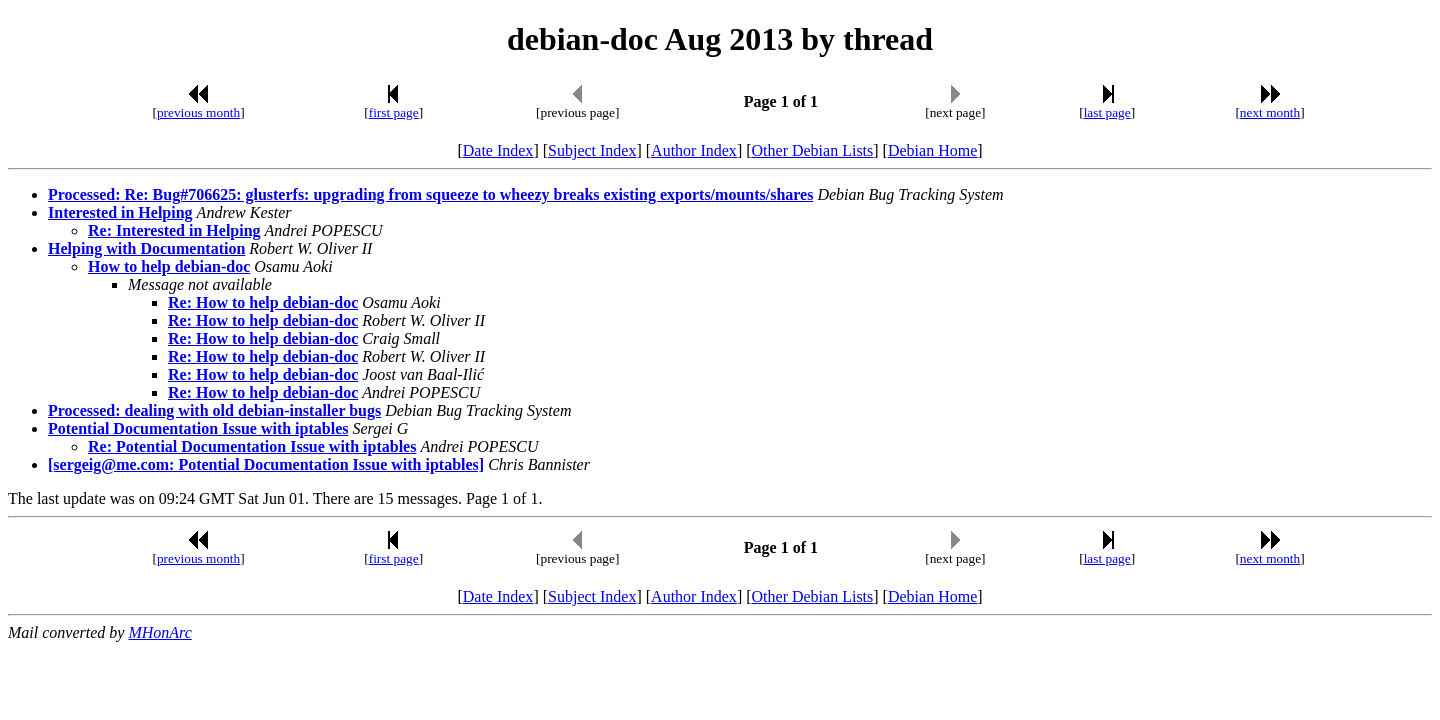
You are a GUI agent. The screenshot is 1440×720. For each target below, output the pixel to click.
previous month (198, 112)
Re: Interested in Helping (174, 230)
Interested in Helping (120, 212)
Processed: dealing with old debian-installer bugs (214, 410)
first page (394, 112)
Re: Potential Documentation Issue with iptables (252, 446)
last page (1107, 112)
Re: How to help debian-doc (263, 302)
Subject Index (592, 150)
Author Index (694, 150)
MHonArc (159, 632)
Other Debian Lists (813, 150)
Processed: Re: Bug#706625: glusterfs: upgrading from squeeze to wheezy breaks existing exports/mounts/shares (430, 194)
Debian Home (932, 150)
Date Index (498, 150)
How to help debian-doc (169, 266)
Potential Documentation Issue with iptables (198, 428)
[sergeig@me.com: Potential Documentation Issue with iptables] (266, 464)
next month (1270, 112)
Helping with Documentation (146, 248)
